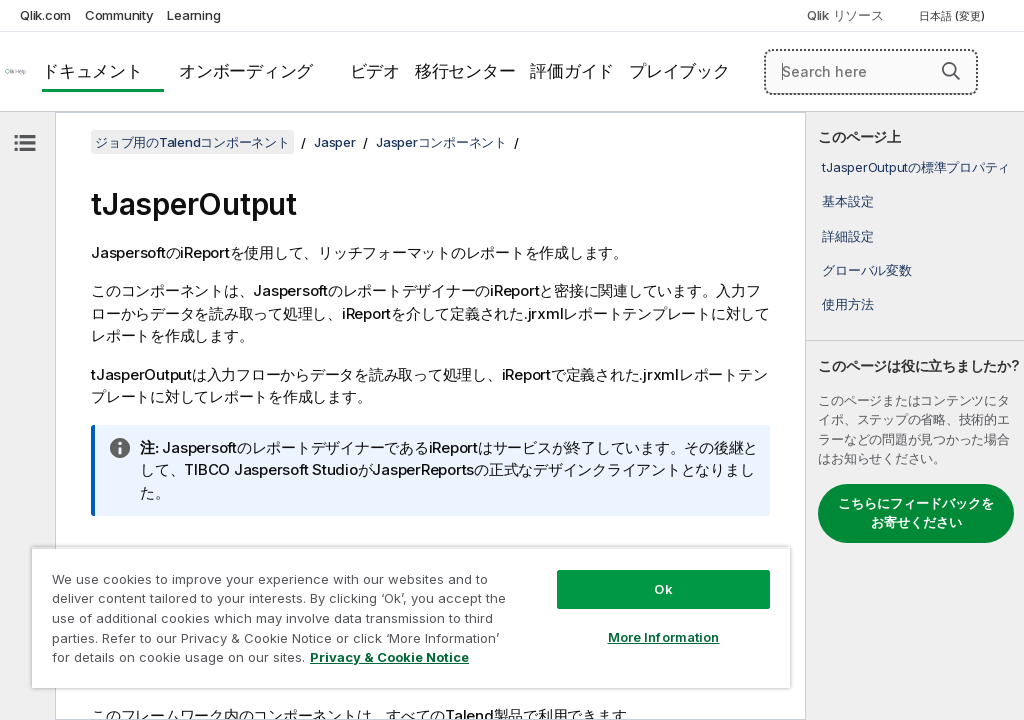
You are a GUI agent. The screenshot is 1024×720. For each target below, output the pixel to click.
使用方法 (847, 304)
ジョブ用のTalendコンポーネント (192, 142)
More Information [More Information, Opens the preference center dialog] (664, 637)
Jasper (335, 142)
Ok (663, 589)
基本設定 (847, 201)
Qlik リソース (845, 15)
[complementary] (915, 416)
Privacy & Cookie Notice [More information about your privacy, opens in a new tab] (389, 657)
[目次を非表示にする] (25, 143)
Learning (193, 15)
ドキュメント (92, 71)
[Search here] (871, 72)
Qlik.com (45, 15)
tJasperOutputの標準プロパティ (916, 167)
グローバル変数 (866, 270)
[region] (411, 617)
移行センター (465, 71)
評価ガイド (572, 71)
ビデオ (375, 71)
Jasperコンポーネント (441, 142)
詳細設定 (847, 236)
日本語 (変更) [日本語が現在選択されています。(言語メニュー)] (953, 16)
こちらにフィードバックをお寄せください (916, 513)
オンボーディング (246, 71)
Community (119, 15)
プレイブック (679, 71)
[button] (951, 71)
